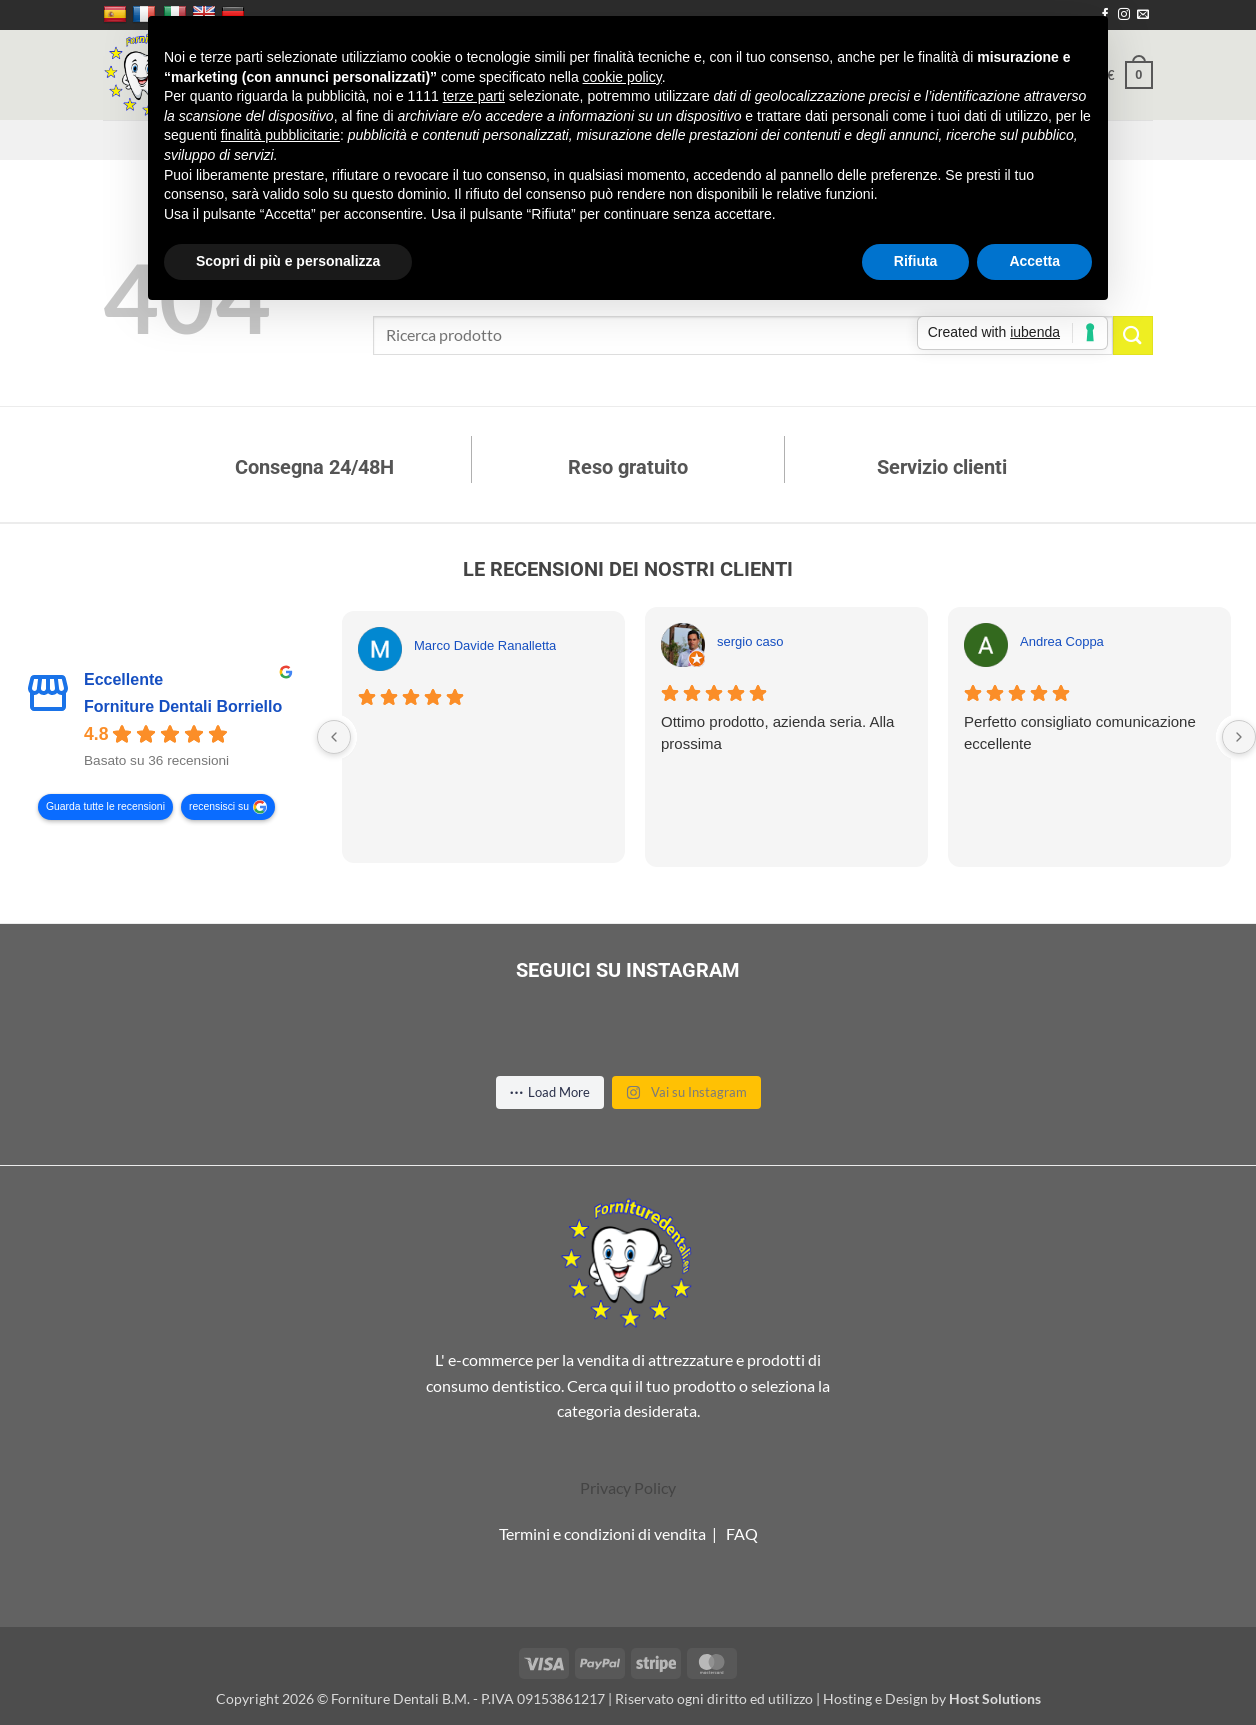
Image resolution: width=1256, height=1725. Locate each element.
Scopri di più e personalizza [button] (288, 261)
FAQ (742, 1533)
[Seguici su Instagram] (1124, 15)
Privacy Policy (628, 1487)
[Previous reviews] (334, 737)
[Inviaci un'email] (1143, 15)
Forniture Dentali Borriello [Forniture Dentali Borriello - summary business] (183, 707)
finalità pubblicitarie (280, 135)
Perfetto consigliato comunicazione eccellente (1080, 732)
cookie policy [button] (622, 77)
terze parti (474, 96)
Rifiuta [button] (916, 261)
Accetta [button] (1034, 261)
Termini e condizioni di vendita (602, 1533)
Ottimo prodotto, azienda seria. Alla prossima (777, 732)
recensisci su (219, 807)
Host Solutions (995, 1698)
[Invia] (1133, 335)
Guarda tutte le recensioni (105, 807)
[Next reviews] (1239, 737)
